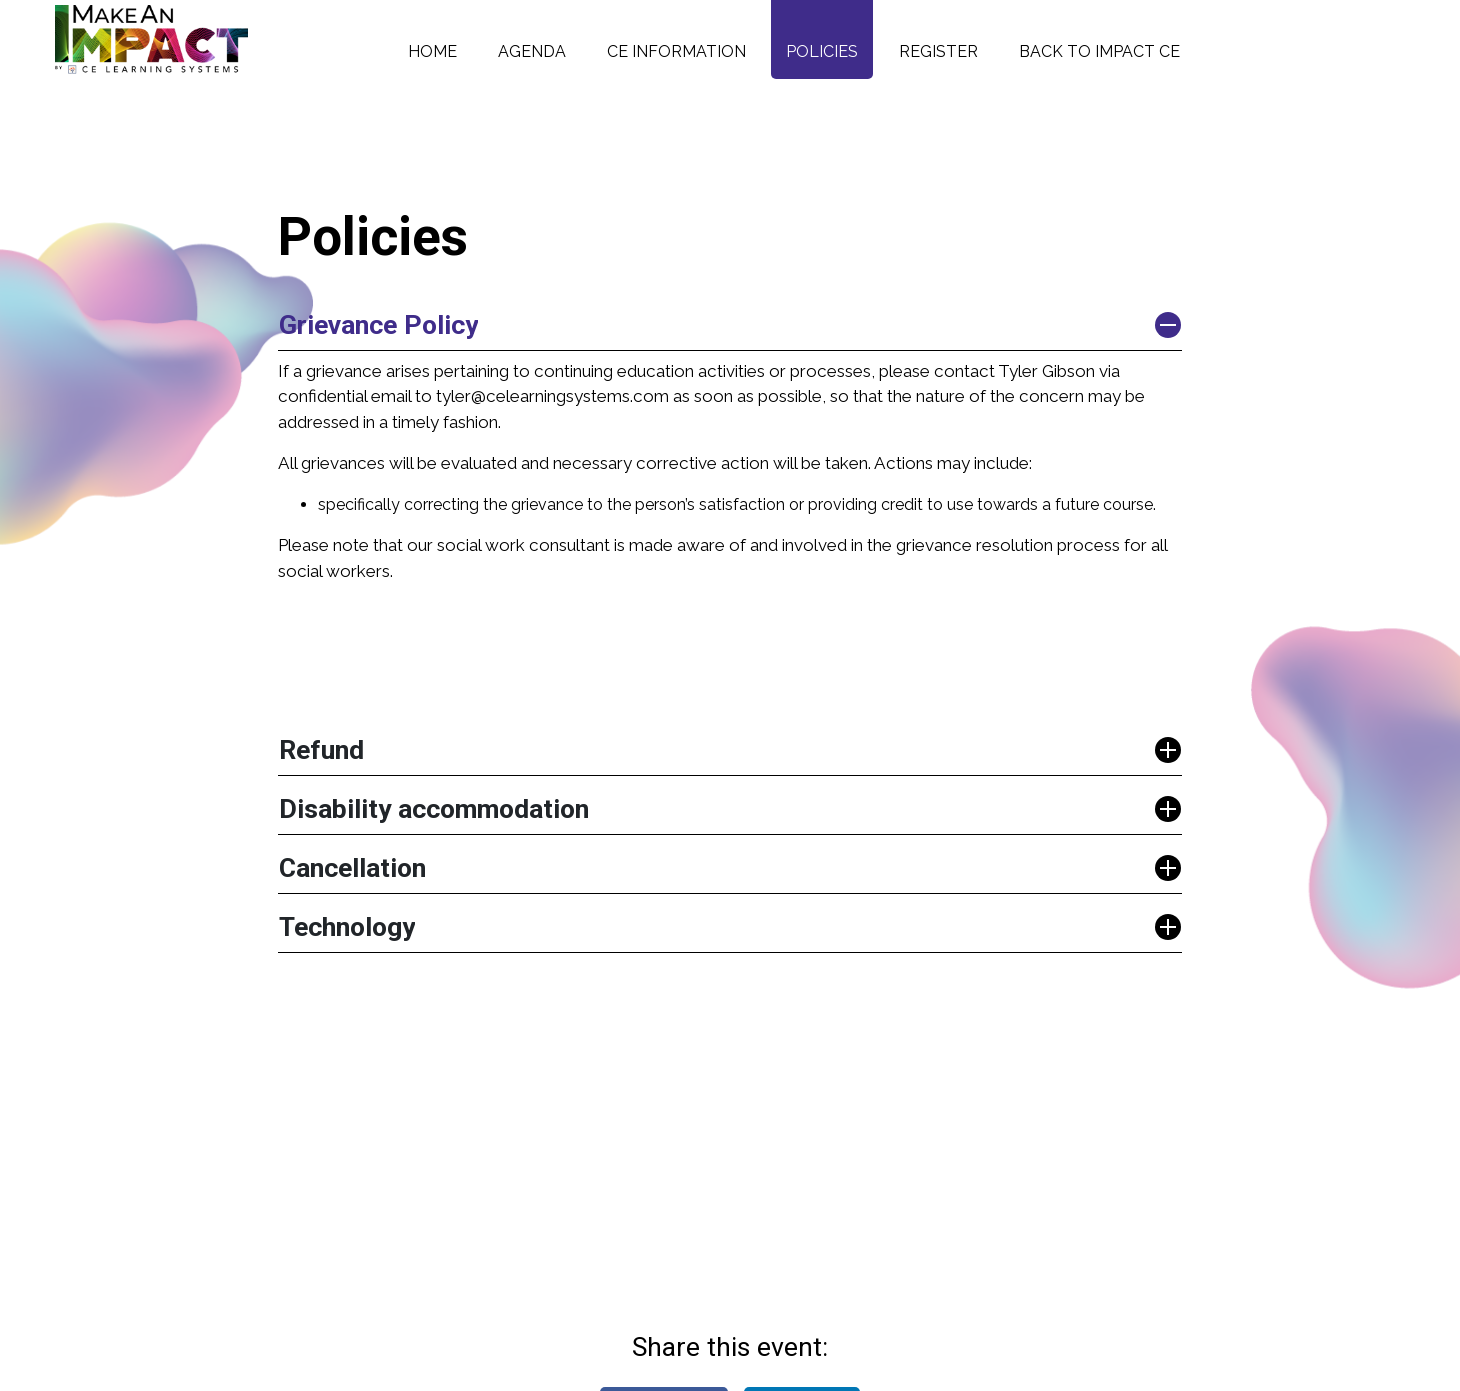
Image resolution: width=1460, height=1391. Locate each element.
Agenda (532, 51)
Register (938, 51)
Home (432, 51)
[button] (729, 325)
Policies (822, 51)
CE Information (676, 51)
